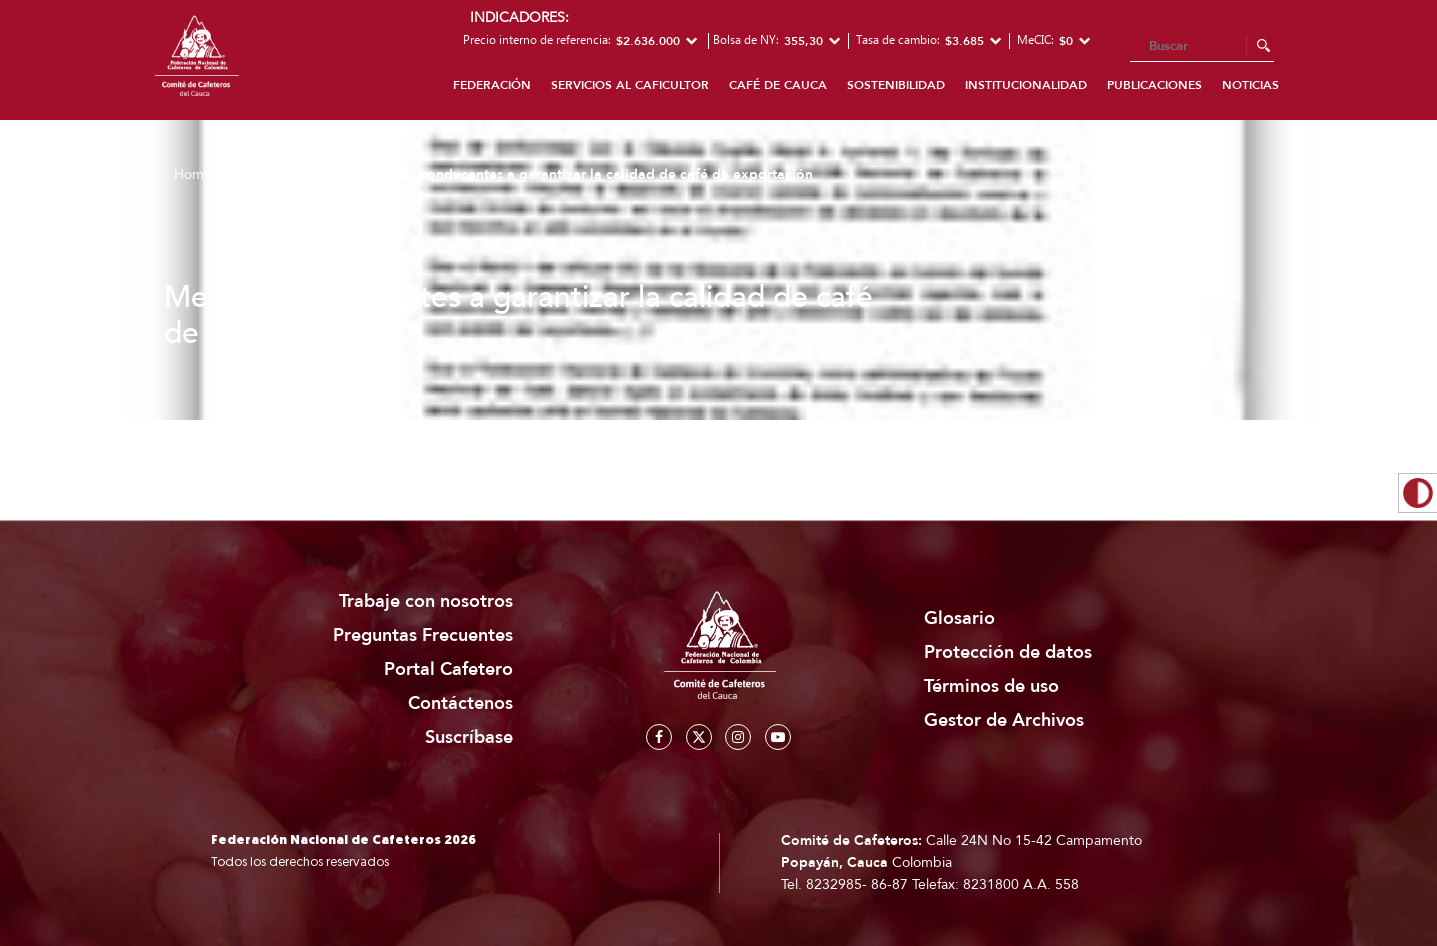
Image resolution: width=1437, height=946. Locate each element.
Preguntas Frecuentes (423, 635)
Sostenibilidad (896, 85)
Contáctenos (460, 703)
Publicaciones (1154, 85)
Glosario (959, 618)
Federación (492, 85)
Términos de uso (991, 686)
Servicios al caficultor (630, 85)
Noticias (1250, 85)
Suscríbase (469, 737)
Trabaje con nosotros (426, 601)
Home (193, 174)
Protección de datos (1008, 652)
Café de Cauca (778, 85)
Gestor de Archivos (1004, 720)
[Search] (1202, 47)
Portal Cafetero (448, 669)
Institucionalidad (1026, 85)
